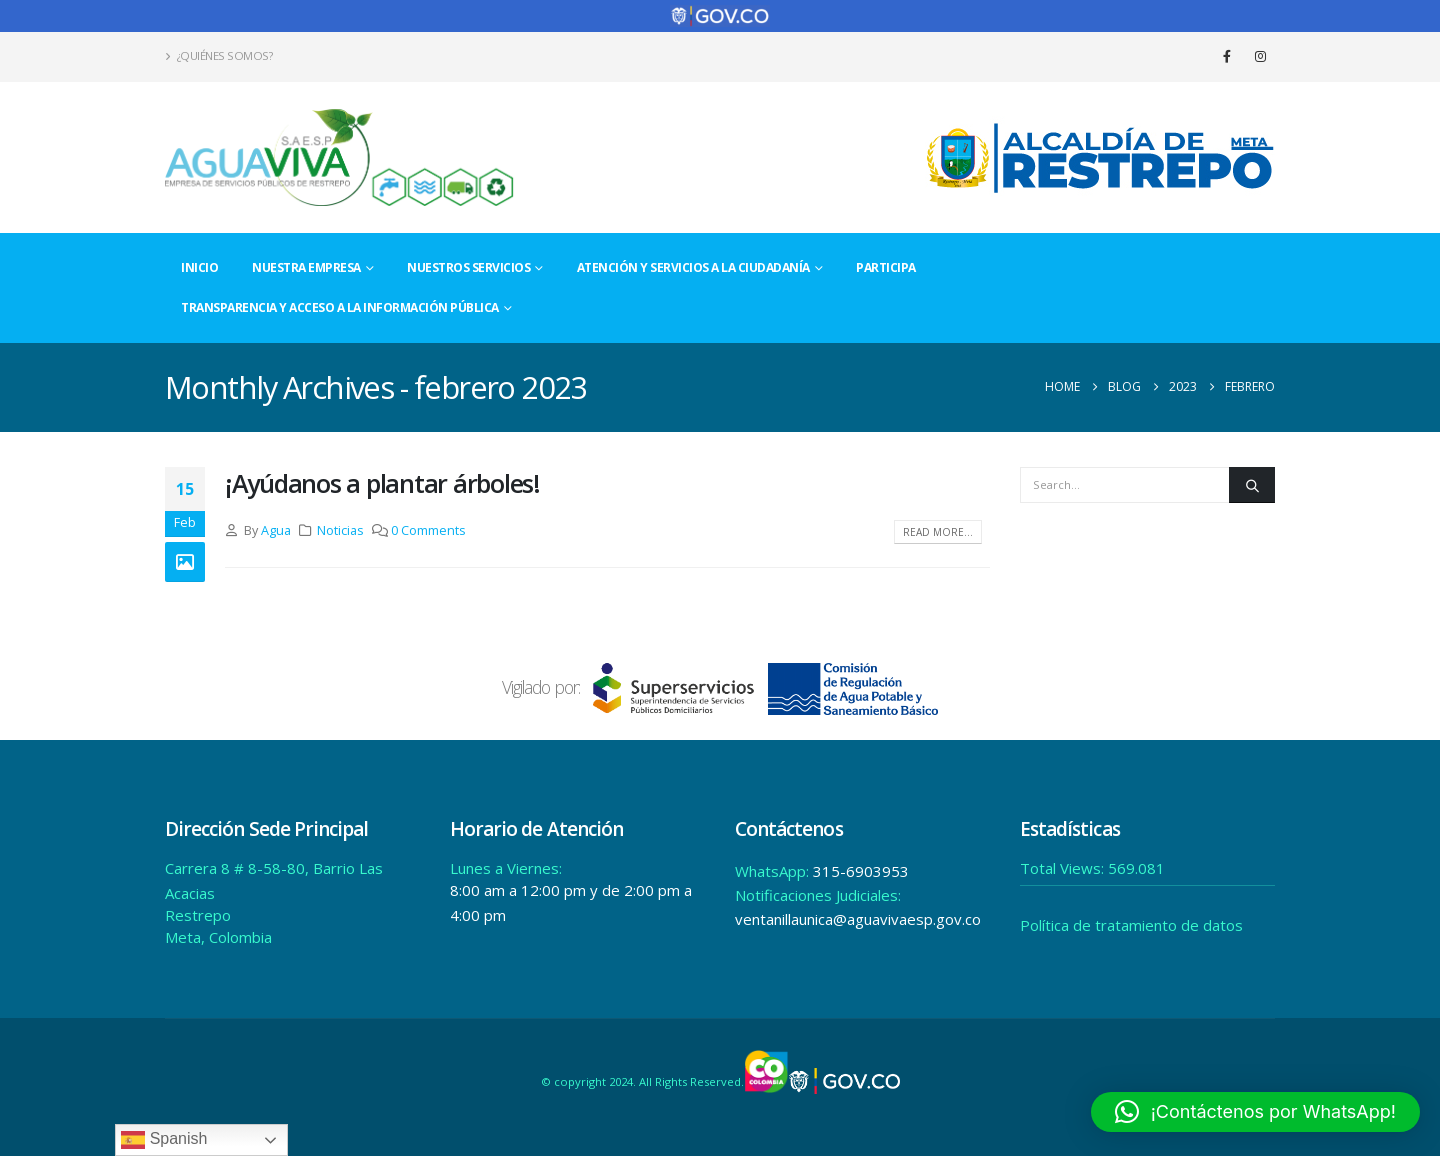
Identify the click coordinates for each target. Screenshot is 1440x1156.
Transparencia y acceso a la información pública (340, 307)
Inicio (199, 267)
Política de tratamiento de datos (1131, 925)
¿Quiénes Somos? (218, 55)
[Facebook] (1227, 56)
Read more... (938, 532)
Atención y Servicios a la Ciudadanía (693, 267)
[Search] (1252, 485)
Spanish (164, 1140)
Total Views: (1064, 868)
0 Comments (428, 530)
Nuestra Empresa (306, 267)
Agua (276, 530)
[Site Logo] (340, 157)
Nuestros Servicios (468, 267)
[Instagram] (1260, 56)
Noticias (340, 530)
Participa (886, 267)
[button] (1255, 1112)
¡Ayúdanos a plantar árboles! (382, 483)
